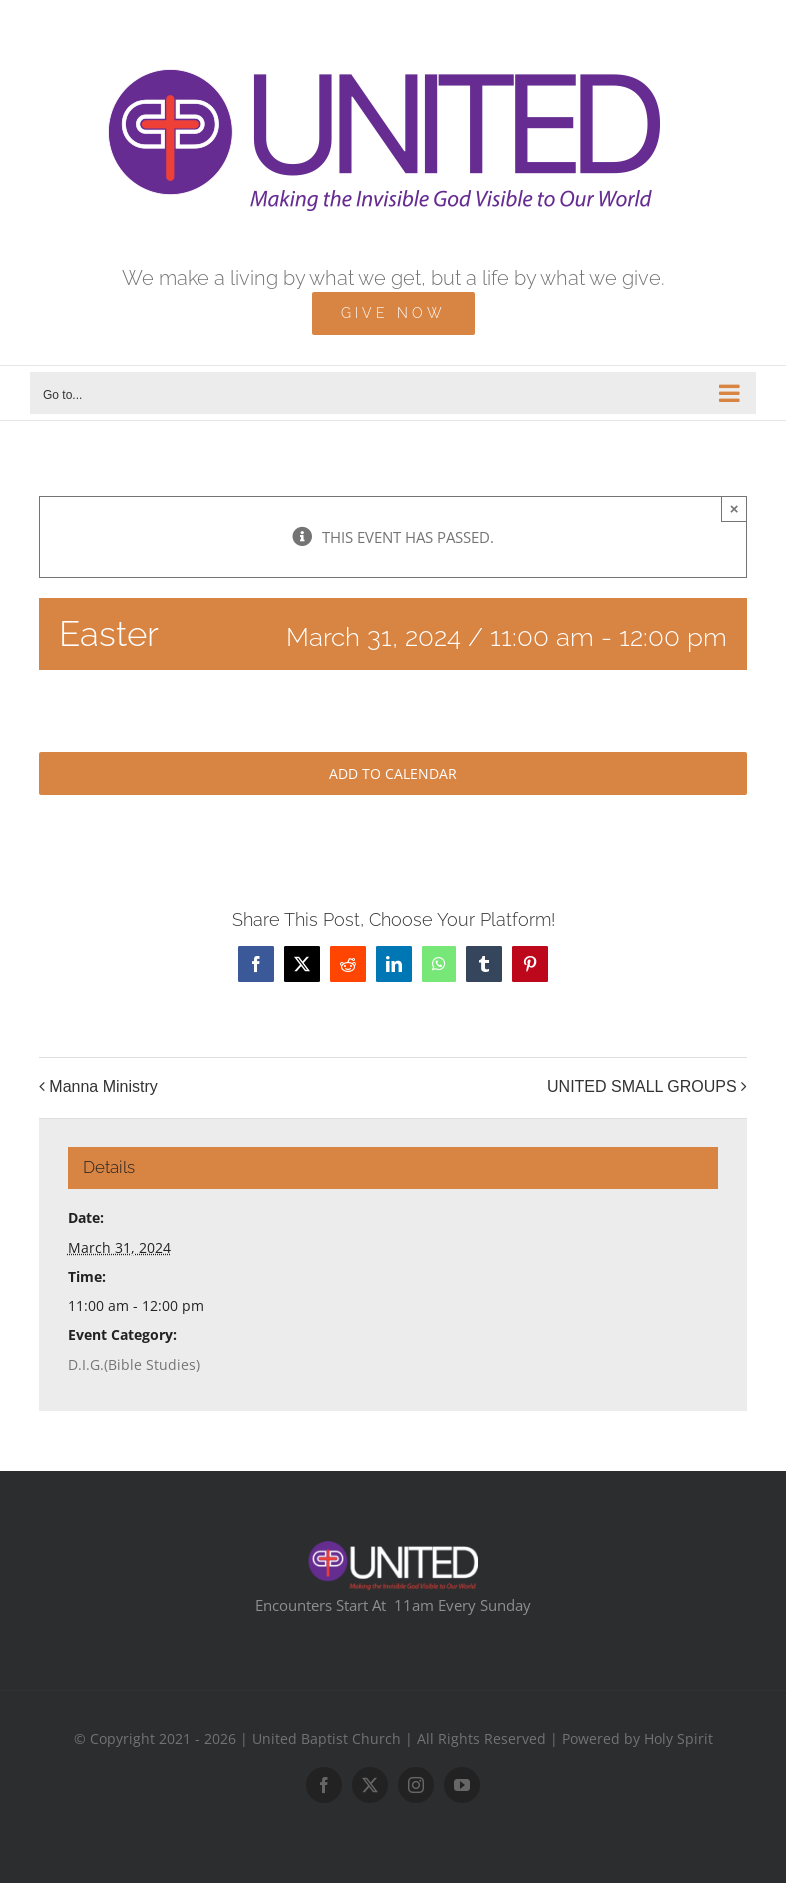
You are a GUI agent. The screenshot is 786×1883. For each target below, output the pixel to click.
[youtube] (462, 1785)
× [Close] (734, 508)
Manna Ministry (103, 1086)
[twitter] (370, 1785)
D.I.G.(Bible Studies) (134, 1364)
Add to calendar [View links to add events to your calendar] (393, 773)
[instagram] (416, 1785)
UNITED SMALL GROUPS (642, 1086)
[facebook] (324, 1785)
